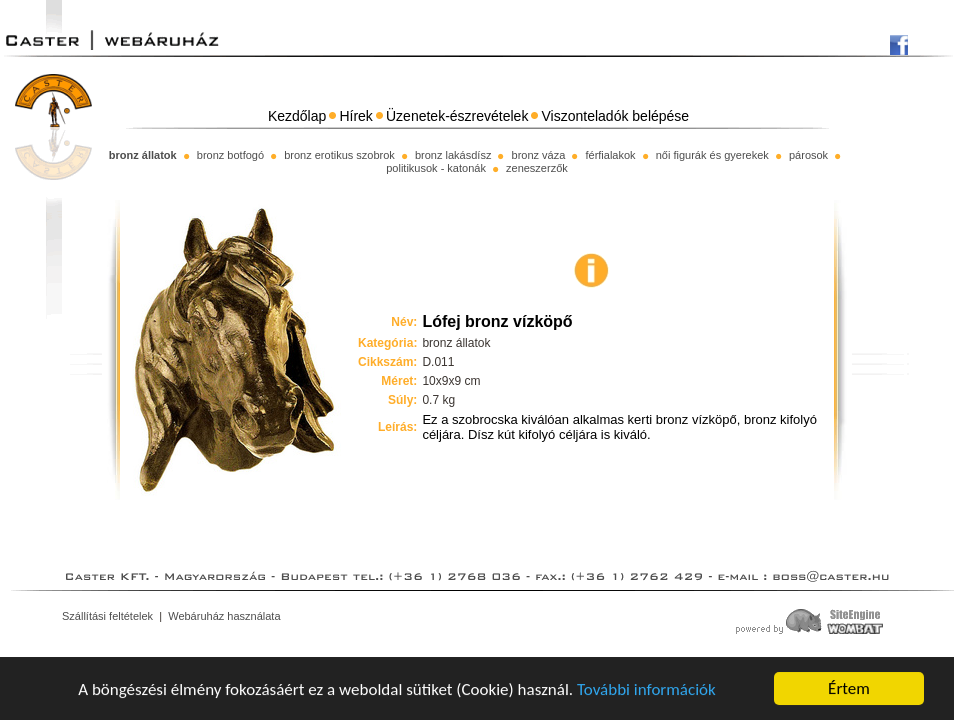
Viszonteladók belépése (616, 116)
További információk (646, 689)
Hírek (355, 116)
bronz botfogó (230, 155)
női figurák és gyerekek (712, 155)
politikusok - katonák (436, 168)
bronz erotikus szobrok (339, 155)
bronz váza (539, 155)
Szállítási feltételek (107, 616)
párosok (808, 155)
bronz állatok (143, 155)
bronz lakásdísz (453, 155)
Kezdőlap (297, 116)
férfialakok (610, 155)
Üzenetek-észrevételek (457, 116)
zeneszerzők (537, 168)
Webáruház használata (224, 616)
